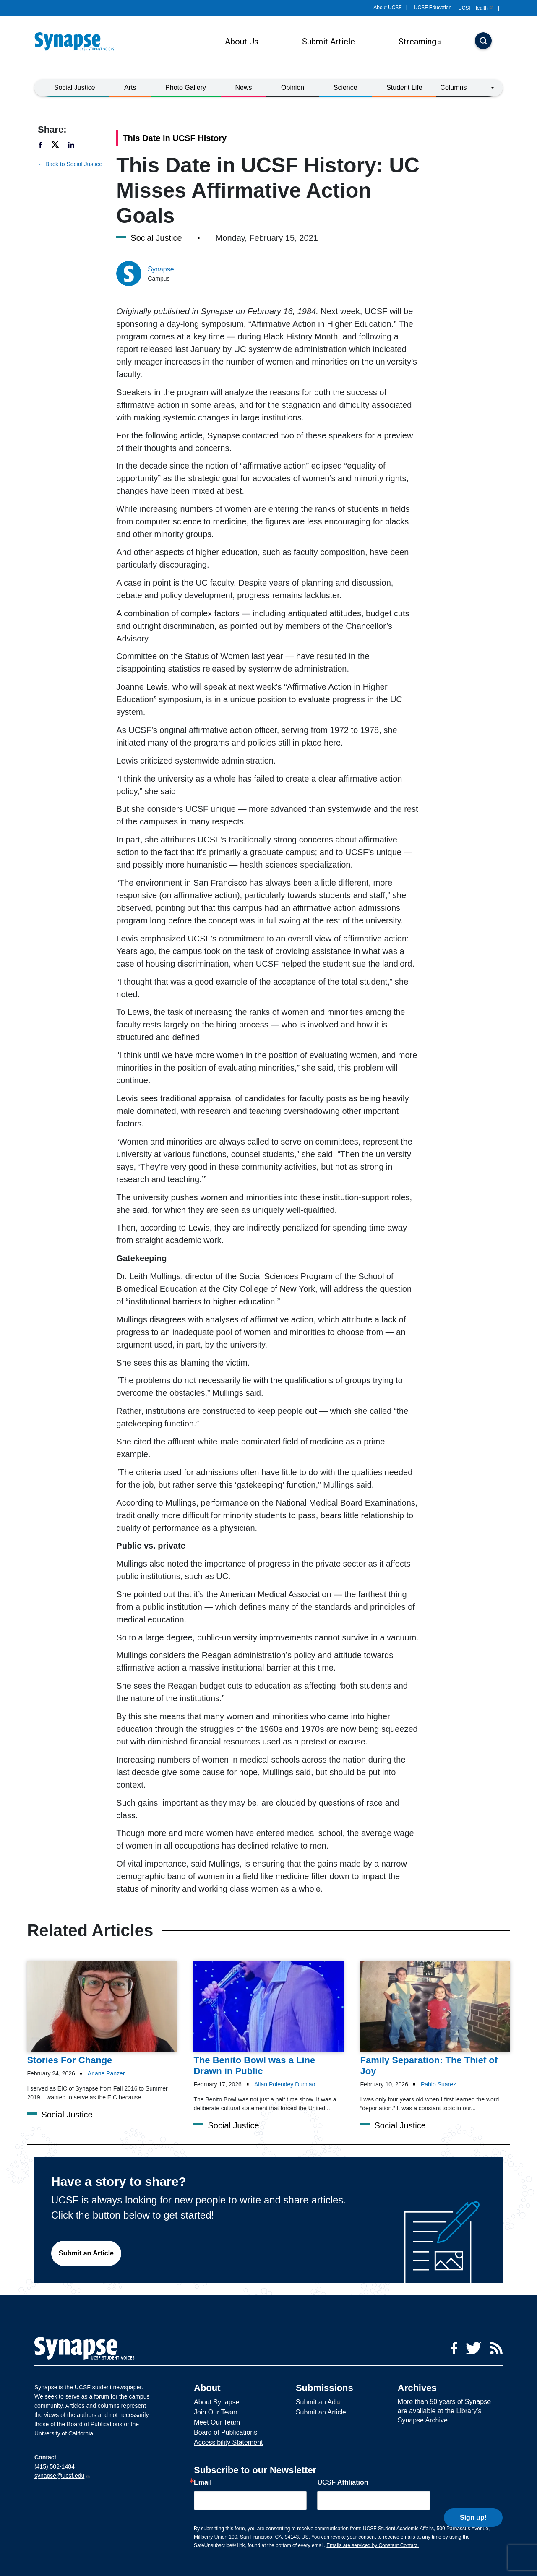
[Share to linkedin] (75, 144)
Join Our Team (215, 2412)
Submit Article (328, 42)
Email (203, 2482)
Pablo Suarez (438, 2084)
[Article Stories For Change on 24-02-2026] (102, 2013)
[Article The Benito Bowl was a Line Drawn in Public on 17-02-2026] (268, 2019)
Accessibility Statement (228, 2442)
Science (345, 87)
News (243, 87)
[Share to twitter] (59, 144)
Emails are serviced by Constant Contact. (372, 2545)
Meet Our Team (217, 2422)
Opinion (292, 87)
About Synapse (217, 2402)
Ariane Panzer (106, 2073)
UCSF (476, 8)
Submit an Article (86, 2253)
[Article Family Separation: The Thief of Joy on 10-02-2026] (435, 2019)
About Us (241, 42)
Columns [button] (453, 87)
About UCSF (387, 7)
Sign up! (473, 2498)
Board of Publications (225, 2432)
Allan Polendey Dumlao (284, 2084)
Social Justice (74, 87)
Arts (130, 87)
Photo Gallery (185, 87)
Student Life (404, 87)
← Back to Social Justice (70, 164)
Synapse (161, 269)
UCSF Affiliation (342, 2482)
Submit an (318, 2402)
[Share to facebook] (44, 144)
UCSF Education (432, 7)
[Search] (483, 41)
